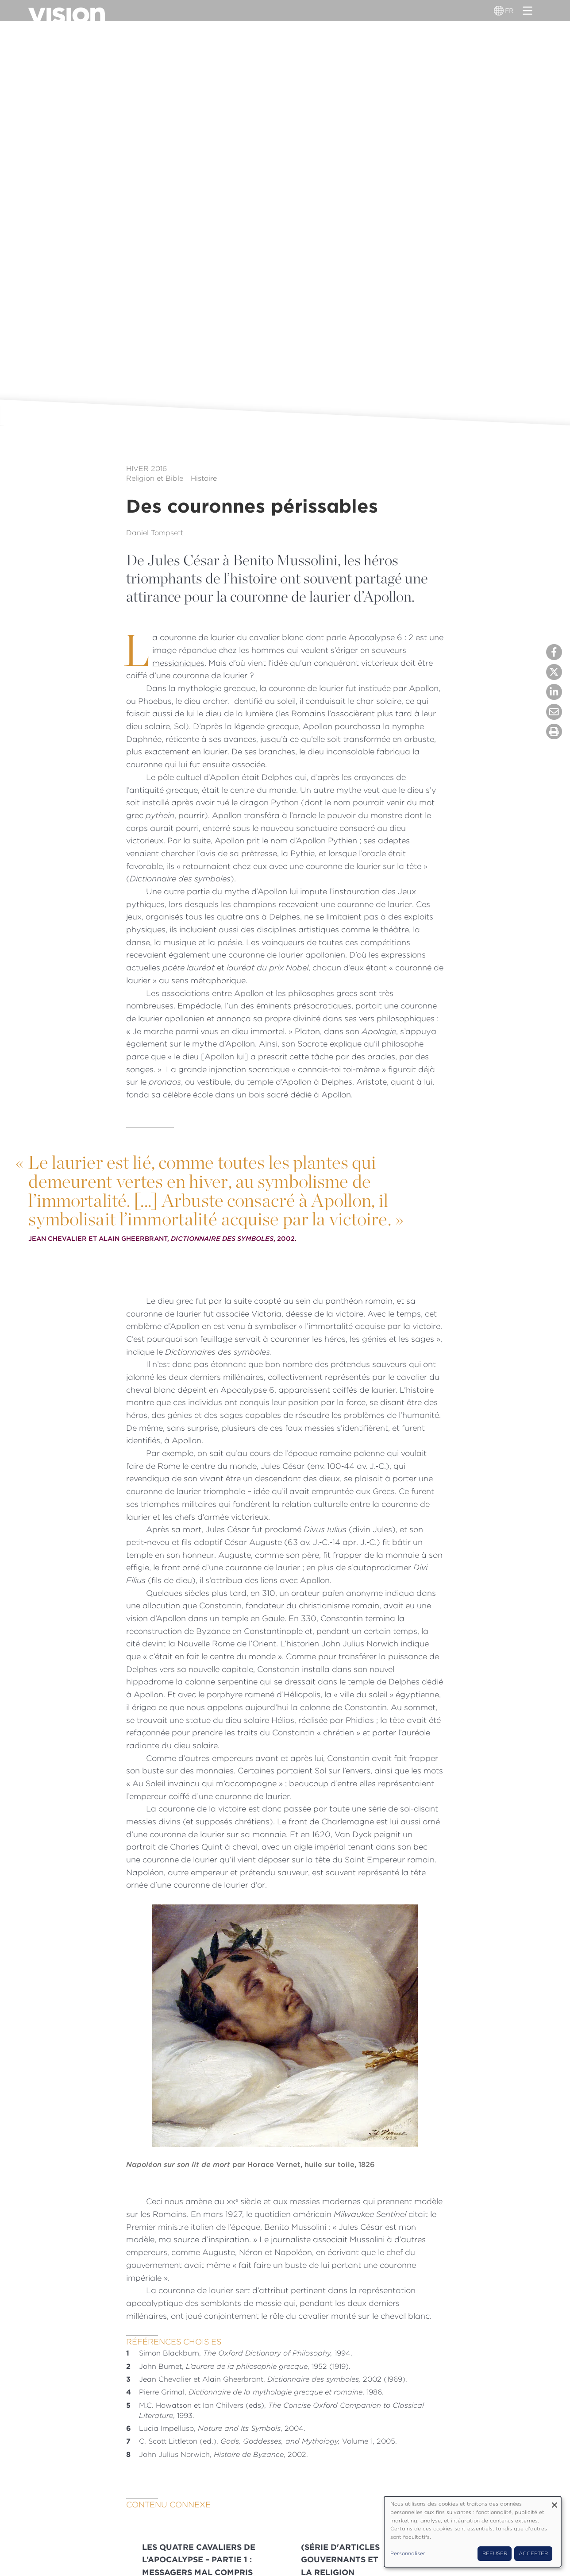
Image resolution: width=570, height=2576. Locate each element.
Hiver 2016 (146, 468)
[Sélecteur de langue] (499, 10)
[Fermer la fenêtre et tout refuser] (554, 2501)
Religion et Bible (154, 478)
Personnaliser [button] (407, 2553)
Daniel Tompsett (154, 533)
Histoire (204, 478)
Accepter (533, 2553)
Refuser (494, 2553)
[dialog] (472, 2531)
